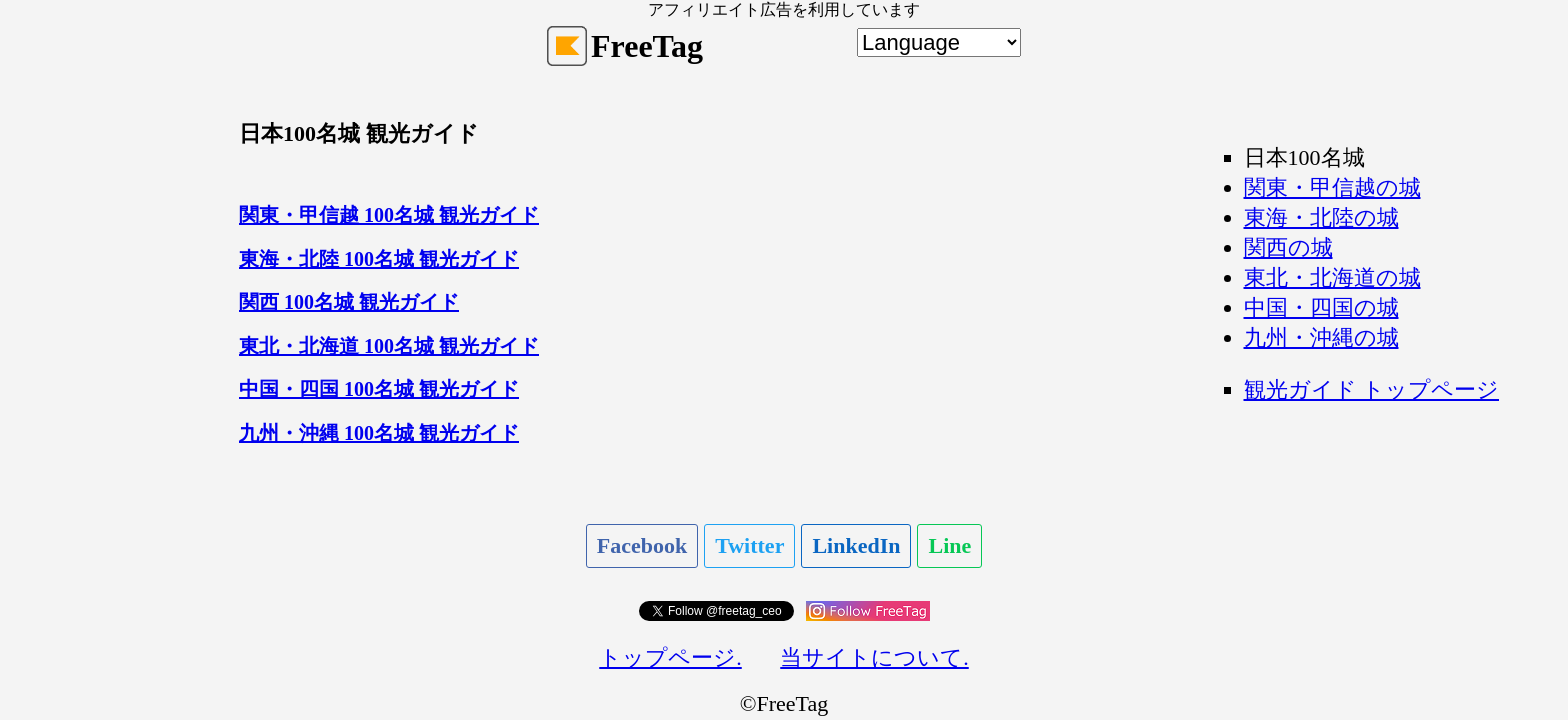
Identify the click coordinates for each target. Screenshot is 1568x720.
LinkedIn (856, 545)
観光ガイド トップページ (1372, 389)
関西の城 (1288, 247)
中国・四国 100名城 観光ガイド (379, 389)
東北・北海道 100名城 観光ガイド (389, 346)
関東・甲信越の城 (1332, 187)
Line (949, 545)
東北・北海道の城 (1332, 277)
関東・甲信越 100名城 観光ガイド (389, 215)
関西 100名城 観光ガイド (349, 302)
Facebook (642, 545)
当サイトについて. (874, 657)
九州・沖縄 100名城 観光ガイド (379, 433)
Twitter (749, 545)
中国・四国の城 (1321, 307)
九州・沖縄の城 (1321, 337)
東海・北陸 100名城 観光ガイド (379, 259)
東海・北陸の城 (1321, 217)
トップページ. (670, 657)
